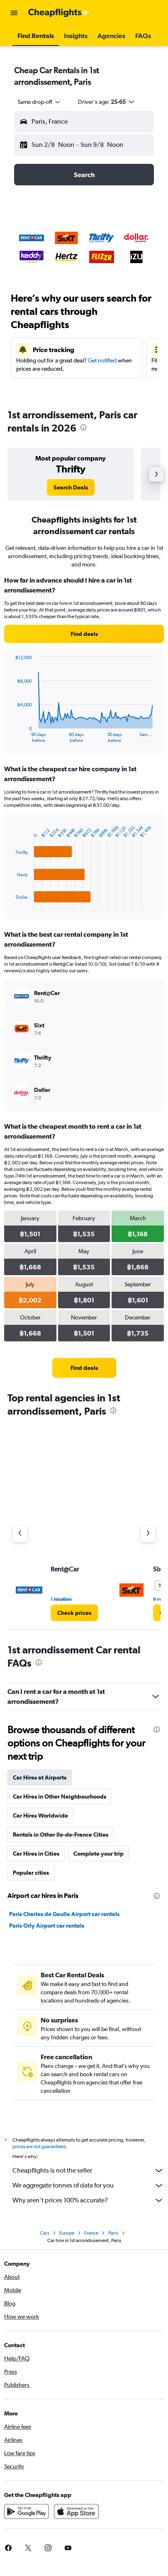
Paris (113, 2233)
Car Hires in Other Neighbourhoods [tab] (59, 1796)
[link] (71, 487)
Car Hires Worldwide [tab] (40, 1815)
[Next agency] (148, 1533)
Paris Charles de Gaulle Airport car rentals (64, 1914)
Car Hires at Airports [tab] (39, 1777)
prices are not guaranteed (39, 2146)
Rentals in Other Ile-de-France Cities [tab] (60, 1834)
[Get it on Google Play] (26, 2511)
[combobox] (39, 102)
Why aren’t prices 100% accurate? (88, 2200)
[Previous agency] (19, 1533)
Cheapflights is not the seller (88, 2170)
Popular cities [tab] (31, 1872)
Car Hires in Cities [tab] (36, 1853)
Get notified (102, 360)
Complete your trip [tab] (98, 1853)
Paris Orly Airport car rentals (46, 1925)
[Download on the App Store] (76, 2511)
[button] (14, 13)
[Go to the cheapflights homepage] (59, 13)
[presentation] (83, 427)
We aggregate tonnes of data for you (88, 2185)
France (91, 2233)
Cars (44, 2233)
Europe (66, 2233)
